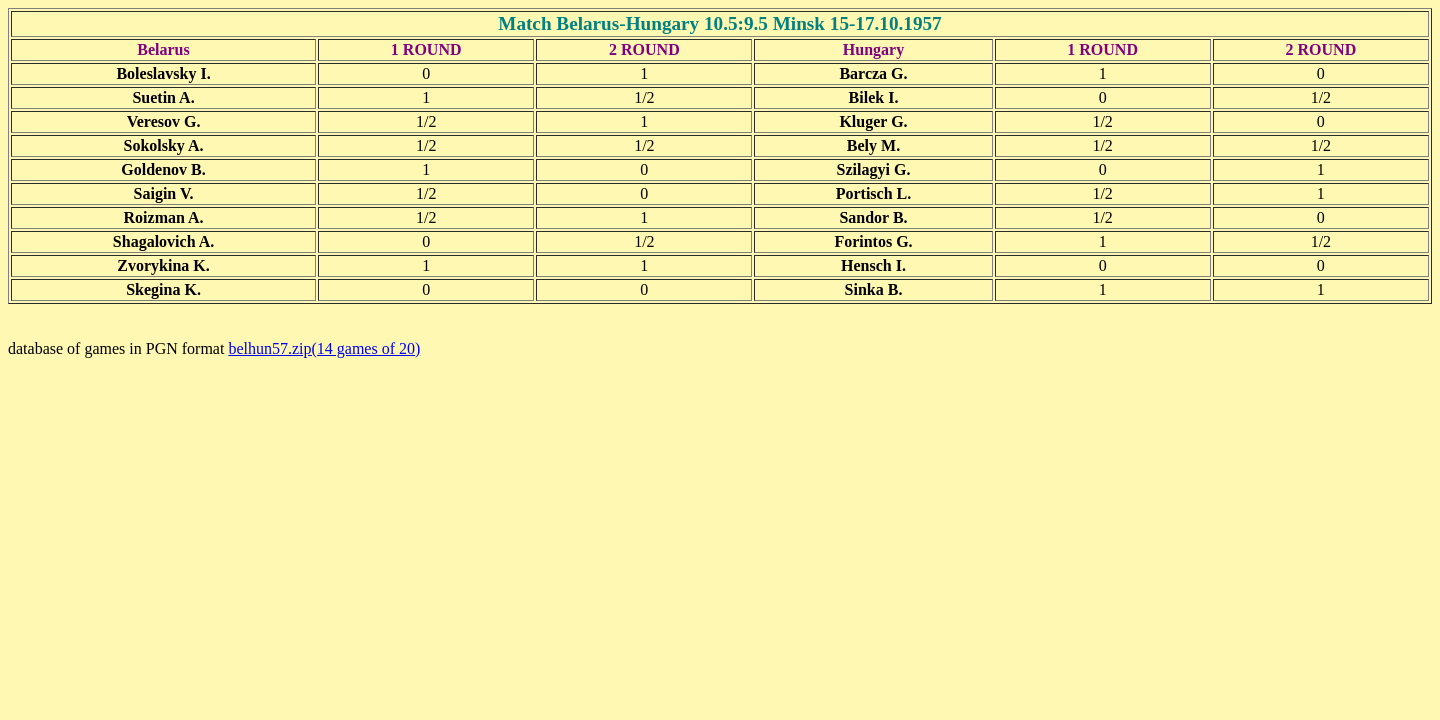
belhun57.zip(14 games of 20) (324, 348)
